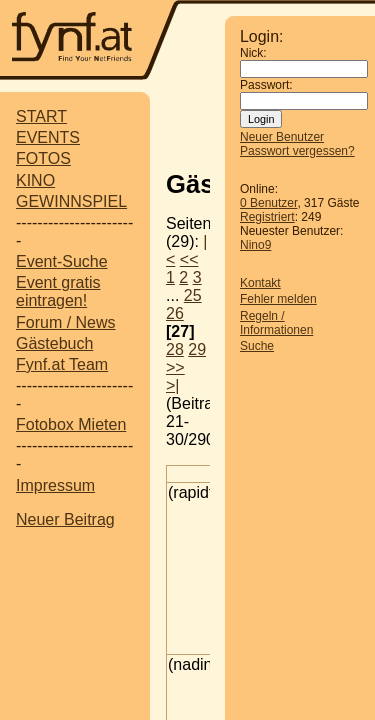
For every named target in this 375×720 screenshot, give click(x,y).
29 (197, 349)
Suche (257, 346)
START (41, 116)
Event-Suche (62, 261)
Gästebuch (54, 343)
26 (175, 313)
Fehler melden (278, 299)
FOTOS (43, 158)
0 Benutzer (268, 203)
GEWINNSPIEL (71, 201)
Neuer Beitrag (65, 519)
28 (175, 349)
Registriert (267, 217)
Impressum (55, 485)
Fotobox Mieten (71, 424)
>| (173, 385)
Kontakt (260, 283)
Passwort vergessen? (297, 151)
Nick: (253, 53)
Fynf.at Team (62, 364)
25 (193, 295)
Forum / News (66, 322)
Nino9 (255, 245)
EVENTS (48, 137)
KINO (35, 180)
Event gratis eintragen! (58, 291)
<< (189, 259)
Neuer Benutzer (282, 137)
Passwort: (266, 85)
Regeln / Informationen (276, 323)
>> (175, 367)
